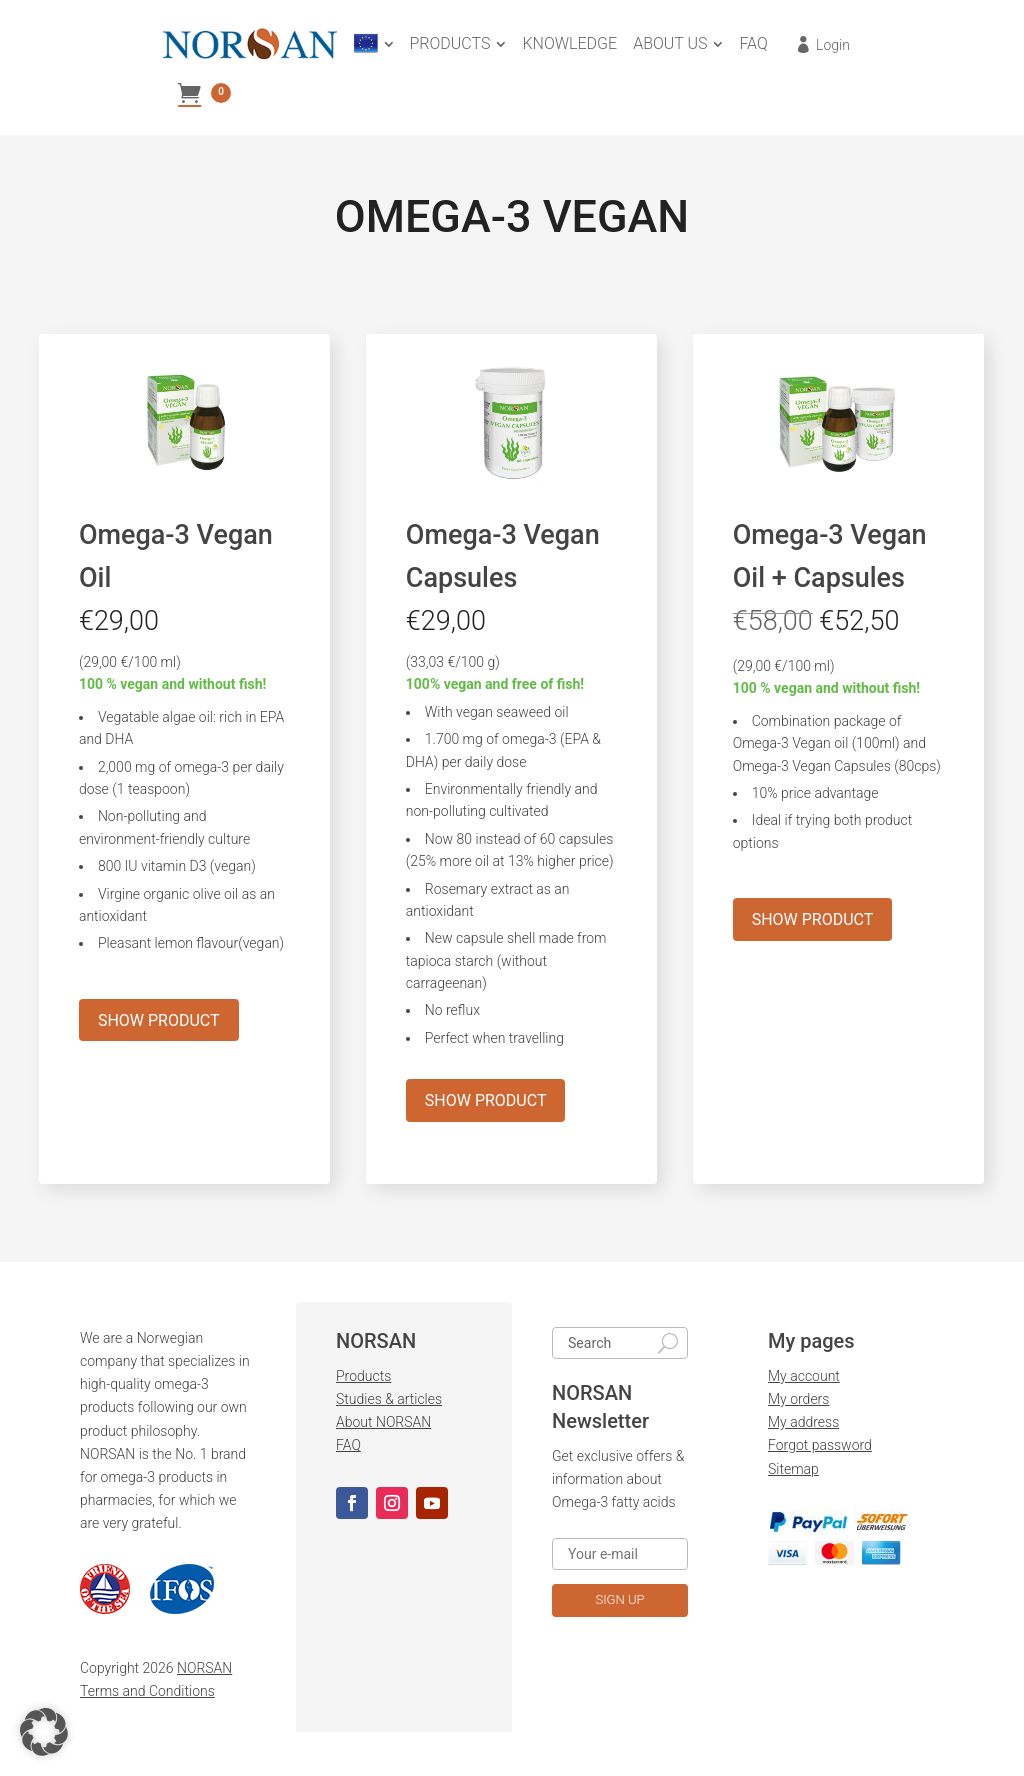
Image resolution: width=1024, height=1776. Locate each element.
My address (803, 1426)
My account (804, 1380)
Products (363, 1380)
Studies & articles (389, 1403)
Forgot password (820, 1449)
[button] (44, 1732)
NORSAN (204, 1672)
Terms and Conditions (147, 1695)
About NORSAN (383, 1426)
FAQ (348, 1449)
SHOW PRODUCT (159, 1023)
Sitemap (793, 1472)
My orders (798, 1403)
